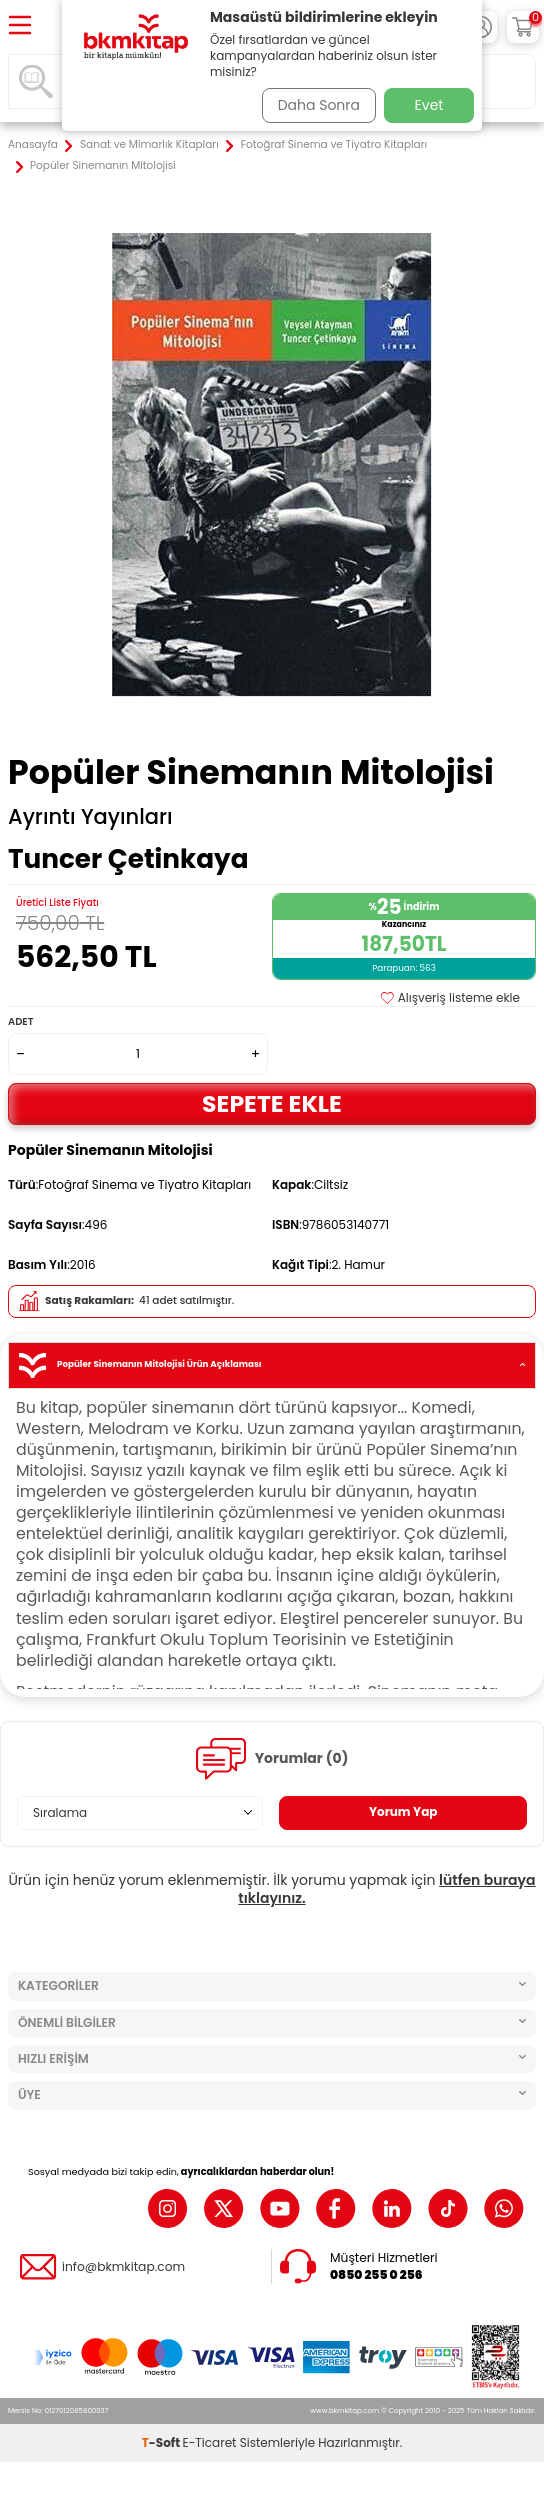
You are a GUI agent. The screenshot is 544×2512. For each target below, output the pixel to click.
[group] (272, 465)
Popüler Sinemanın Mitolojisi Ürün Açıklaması (272, 1365)
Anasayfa (33, 145)
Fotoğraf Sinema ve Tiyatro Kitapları (334, 145)
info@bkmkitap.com (123, 2267)
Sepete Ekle (272, 1103)
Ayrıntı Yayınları (90, 817)
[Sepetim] (523, 27)
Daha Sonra (319, 105)
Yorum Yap (403, 1811)
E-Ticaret (210, 2442)
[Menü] (20, 26)
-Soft (162, 2442)
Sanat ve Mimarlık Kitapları (149, 145)
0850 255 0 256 (376, 2275)
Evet (429, 105)
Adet (20, 1021)
